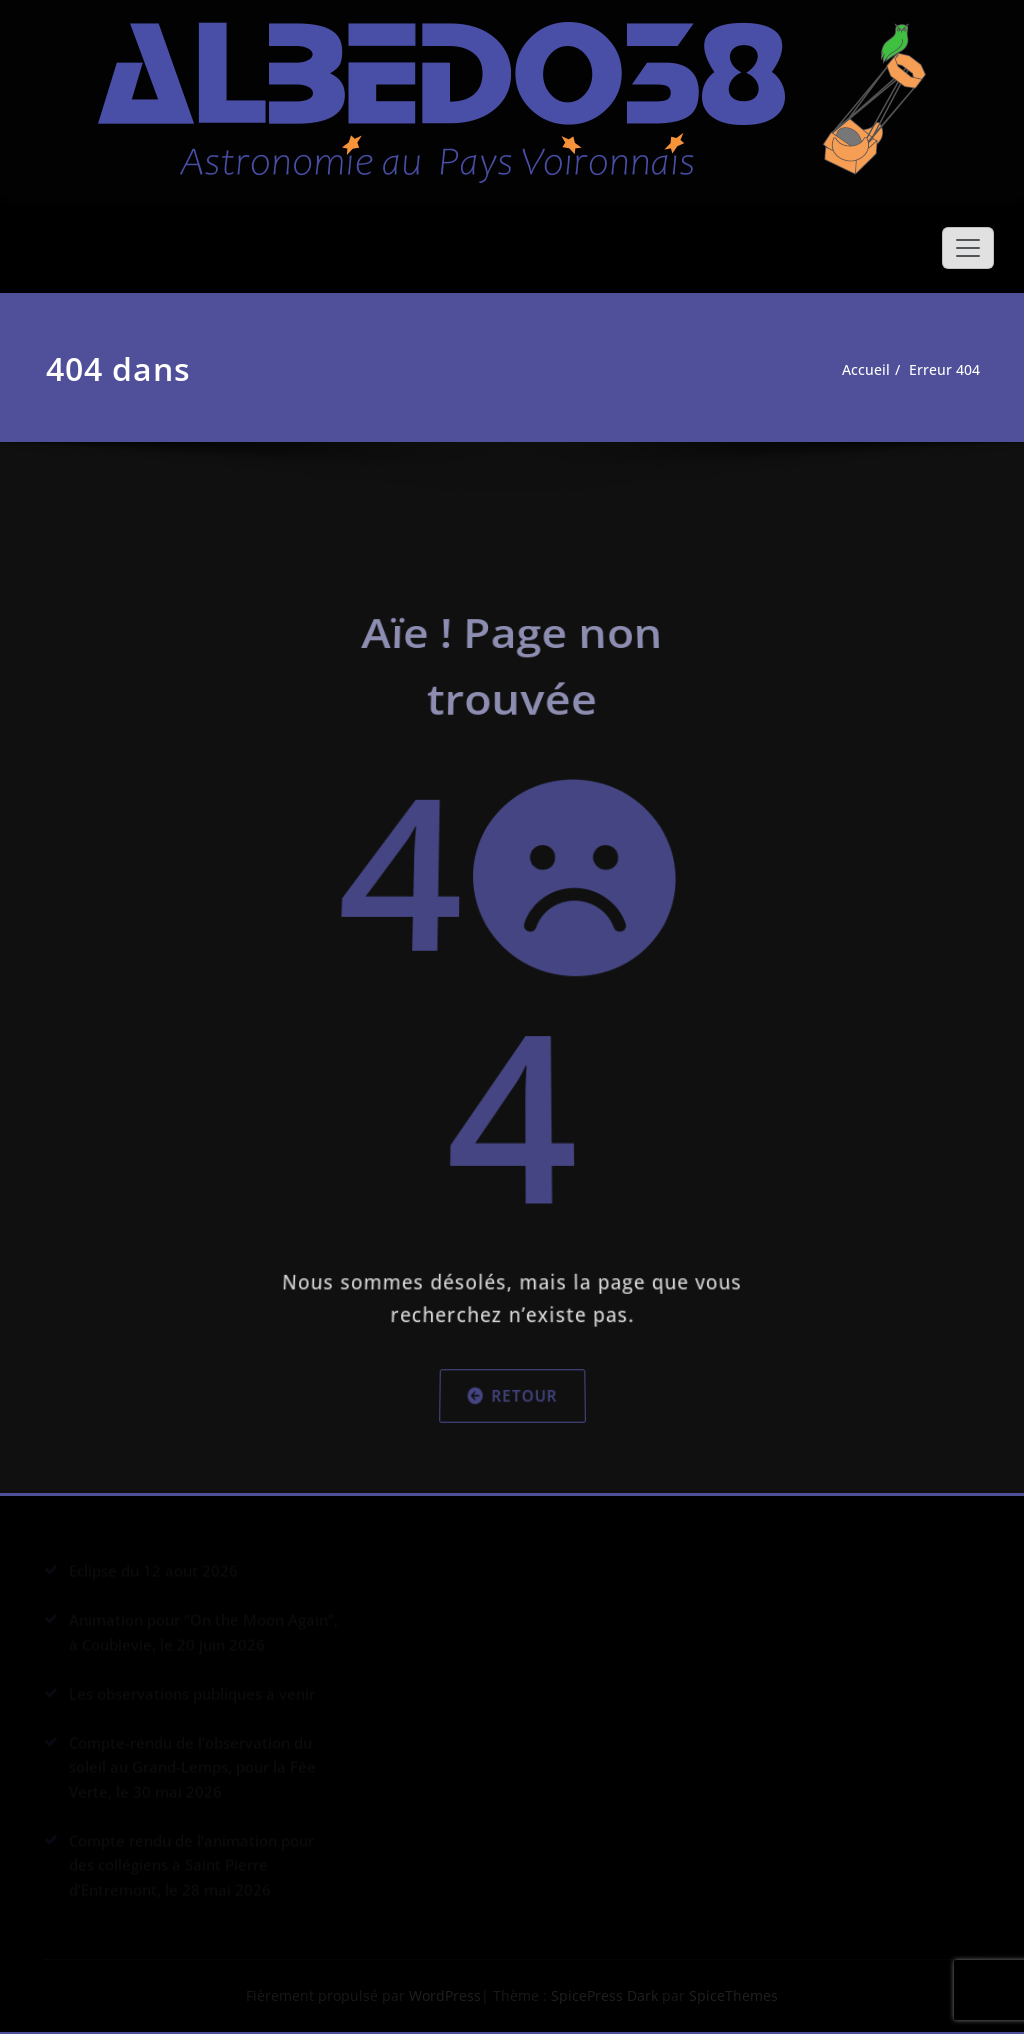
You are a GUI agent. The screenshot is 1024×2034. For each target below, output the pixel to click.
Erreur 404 (952, 370)
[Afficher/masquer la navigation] (968, 248)
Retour (512, 1333)
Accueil (870, 370)
